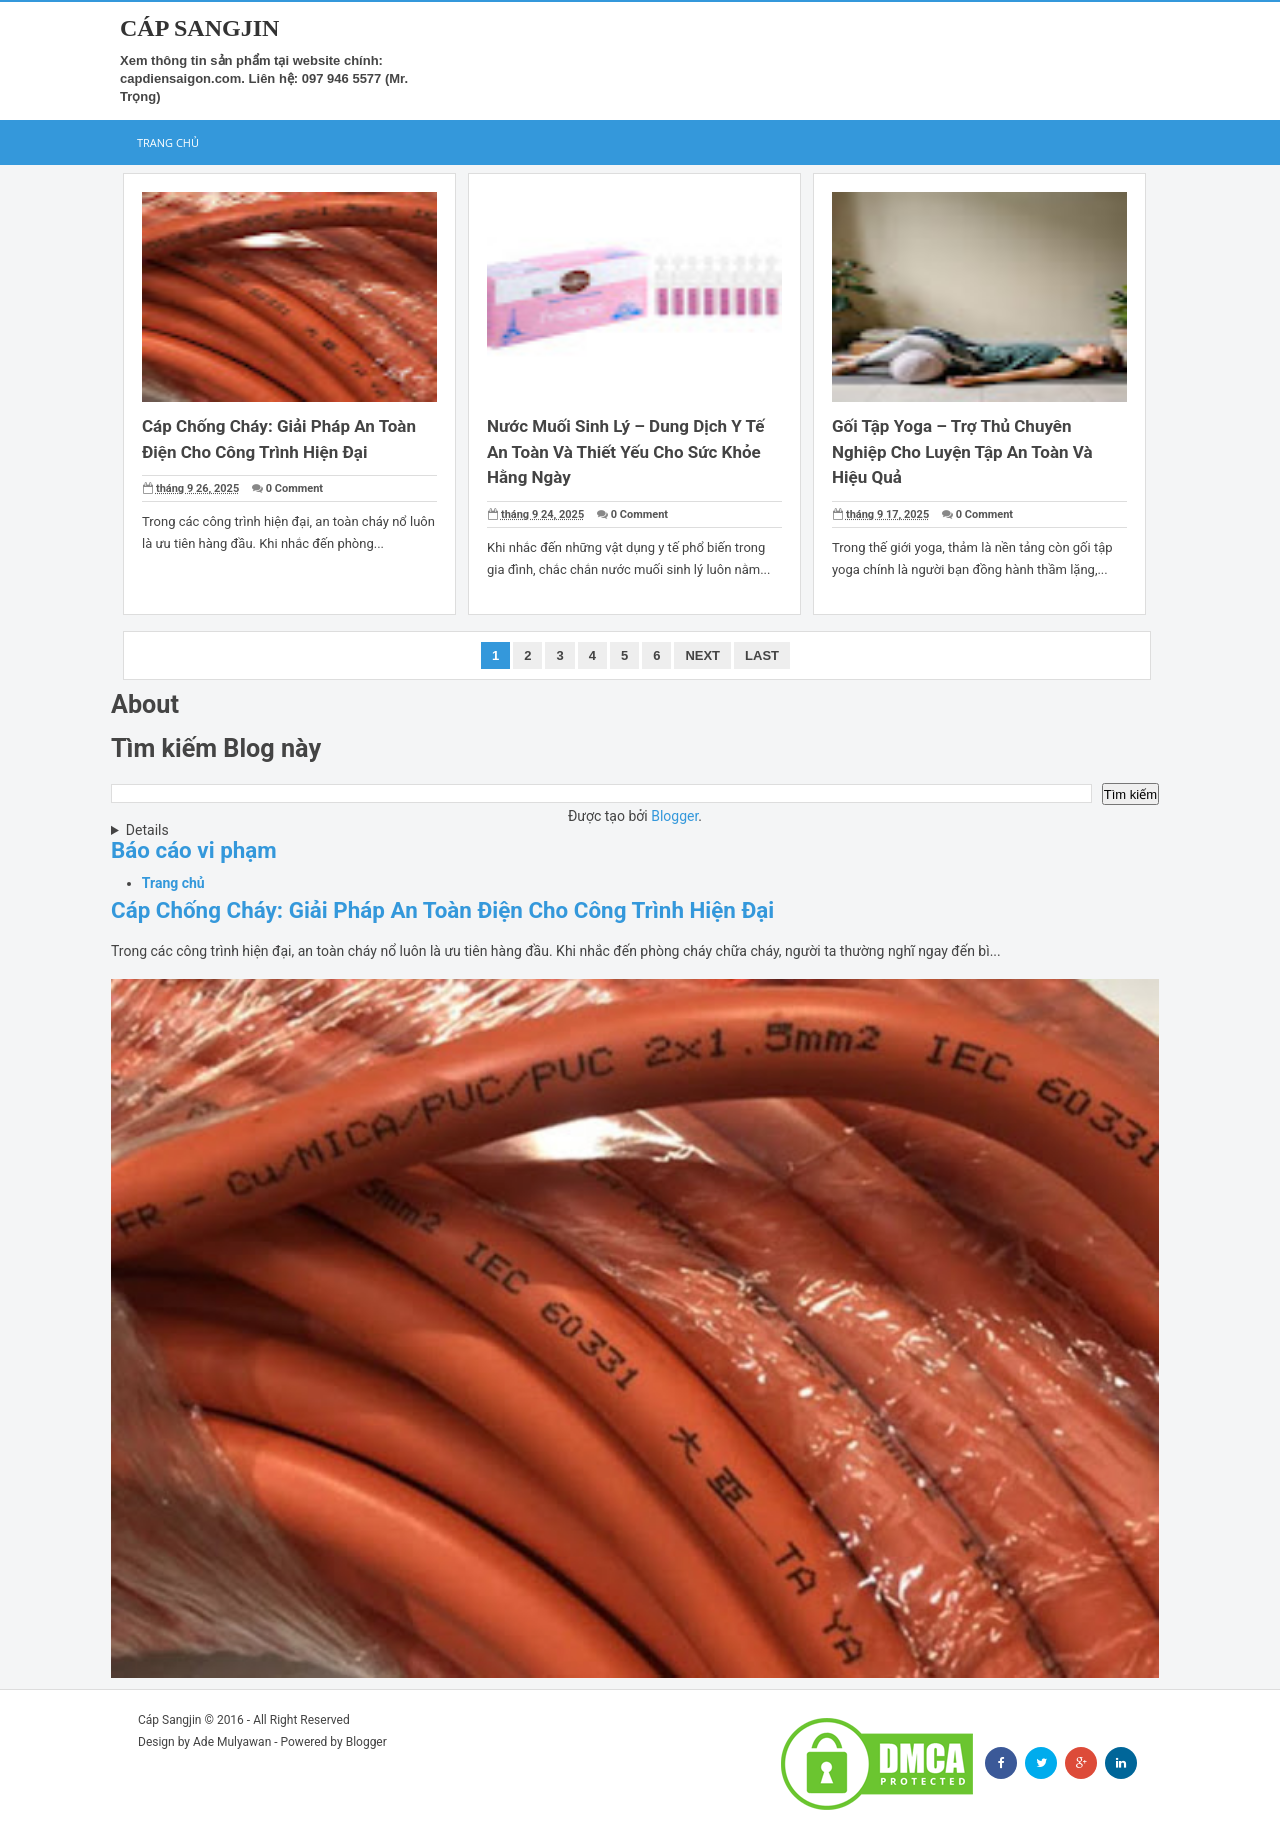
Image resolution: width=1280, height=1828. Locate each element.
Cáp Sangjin (170, 1720)
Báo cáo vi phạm (194, 850)
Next (702, 655)
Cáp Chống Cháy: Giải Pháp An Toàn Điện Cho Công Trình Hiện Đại (442, 910)
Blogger (674, 816)
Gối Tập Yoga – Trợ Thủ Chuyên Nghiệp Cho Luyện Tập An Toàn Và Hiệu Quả (962, 451)
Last (762, 655)
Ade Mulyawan (232, 1742)
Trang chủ (168, 142)
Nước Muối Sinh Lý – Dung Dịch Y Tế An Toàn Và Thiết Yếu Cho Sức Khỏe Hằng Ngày (626, 451)
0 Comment (294, 488)
